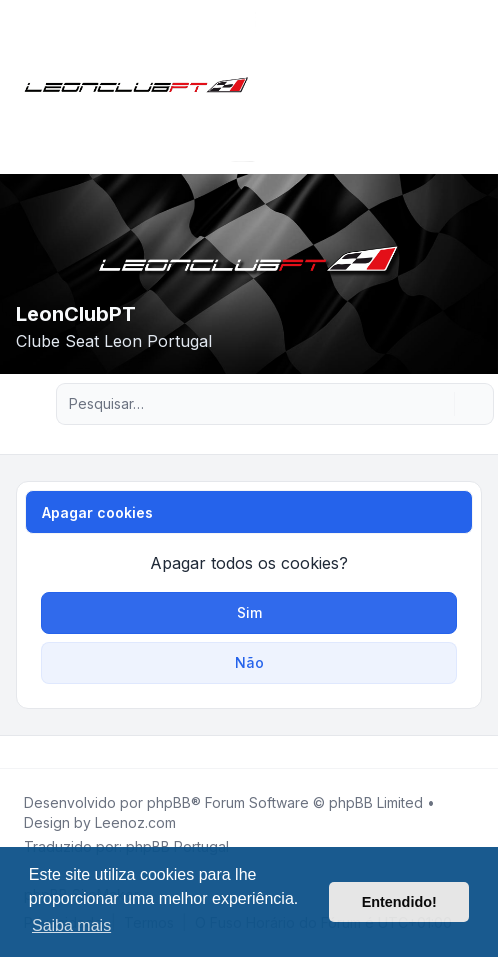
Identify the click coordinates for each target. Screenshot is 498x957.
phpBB (169, 802)
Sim (249, 612)
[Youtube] (52, 752)
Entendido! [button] (399, 902)
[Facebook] (20, 752)
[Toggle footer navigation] (474, 752)
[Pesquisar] (437, 404)
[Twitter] (36, 752)
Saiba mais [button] (71, 925)
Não (249, 662)
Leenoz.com (135, 822)
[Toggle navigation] (474, 87)
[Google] (68, 752)
